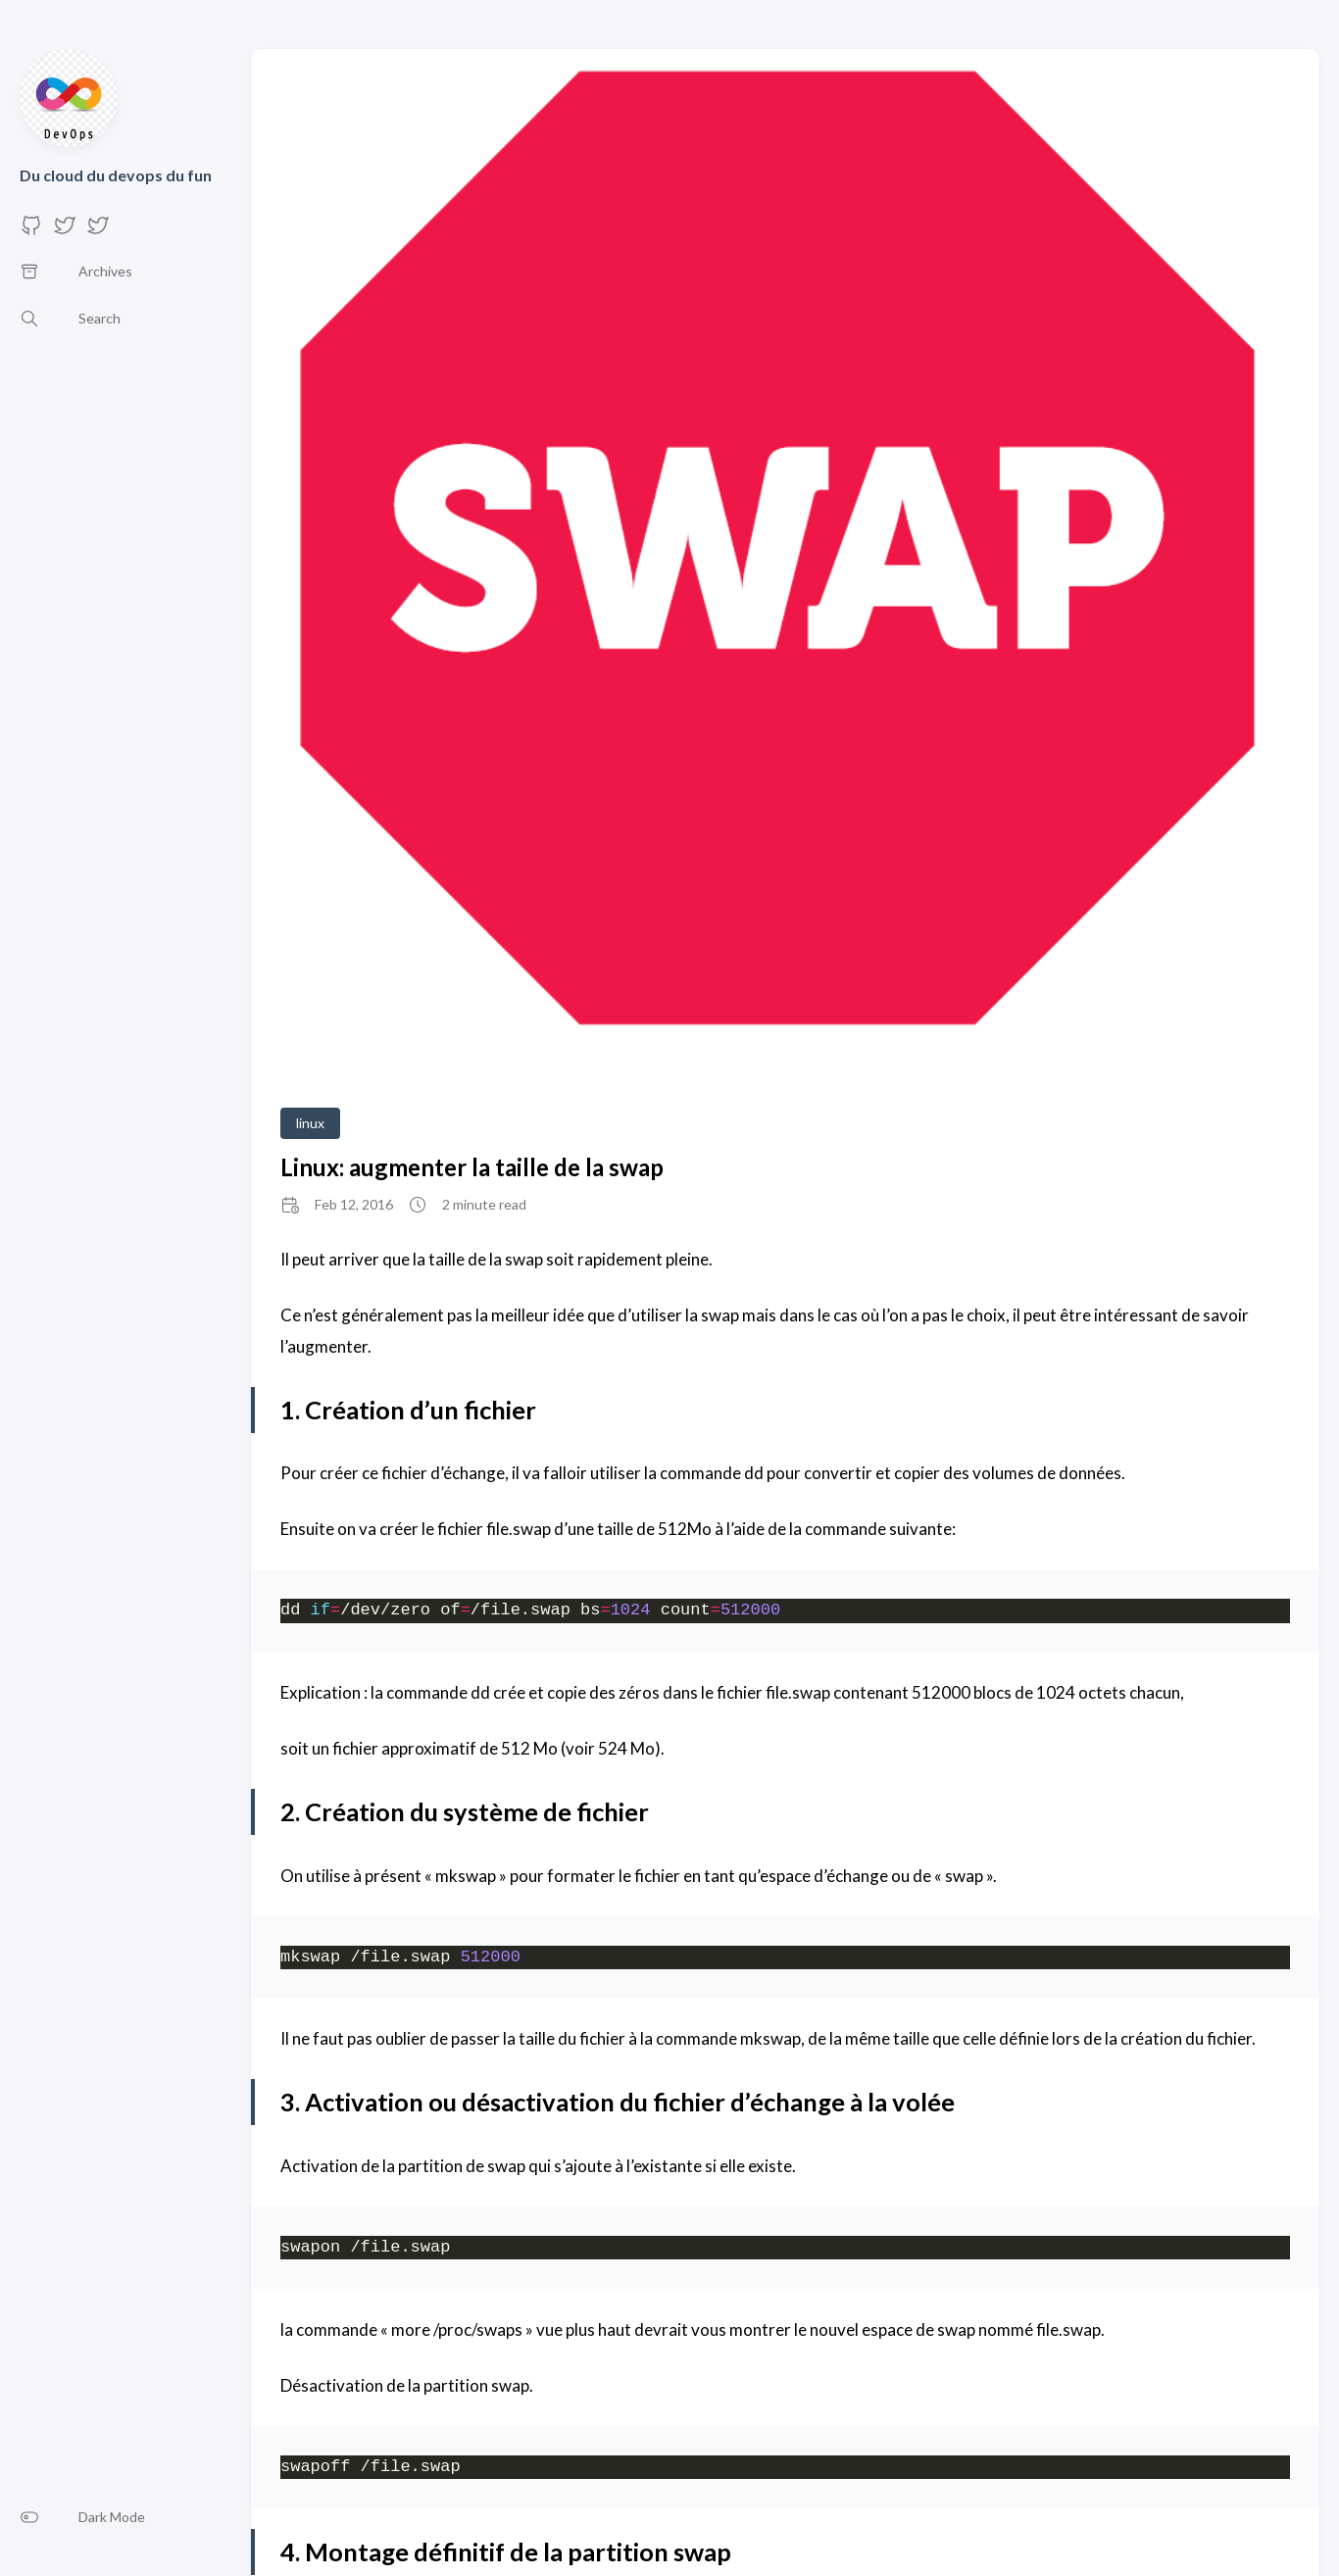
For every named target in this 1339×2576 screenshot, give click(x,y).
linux (310, 1123)
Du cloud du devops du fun (116, 175)
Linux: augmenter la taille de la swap (472, 1167)
